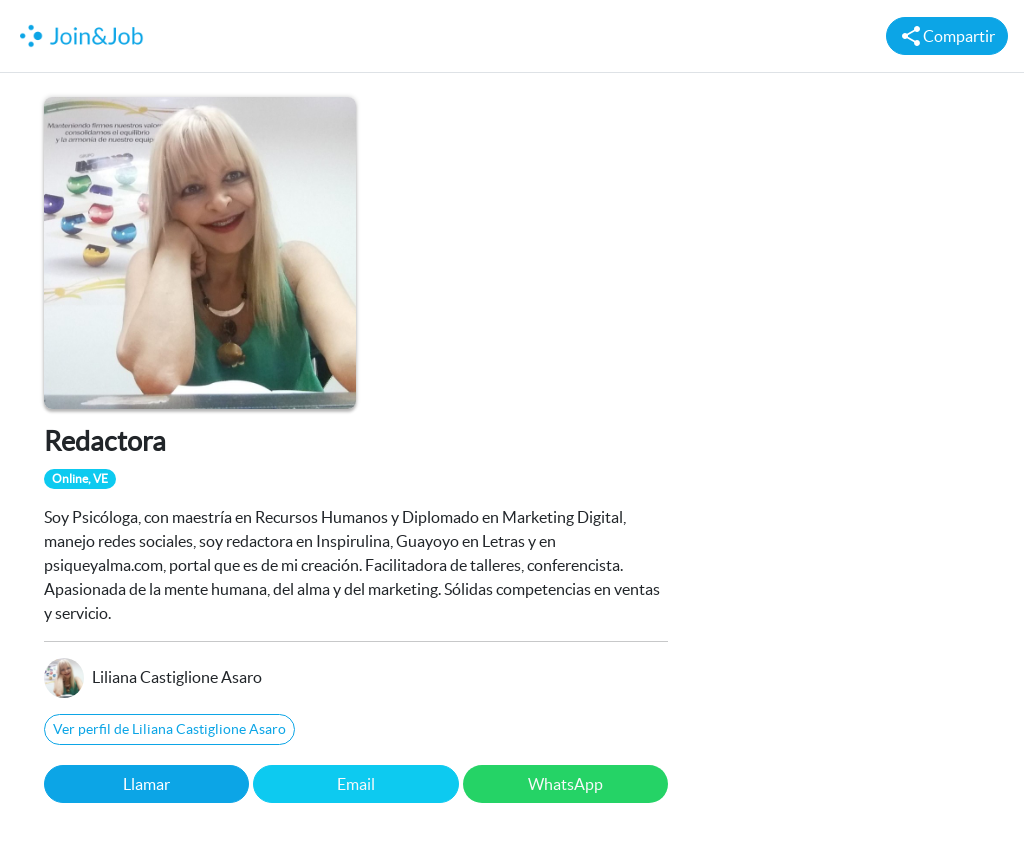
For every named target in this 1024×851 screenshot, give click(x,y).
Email (356, 784)
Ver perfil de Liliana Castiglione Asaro (169, 729)
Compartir (947, 36)
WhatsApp (565, 784)
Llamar (146, 784)
